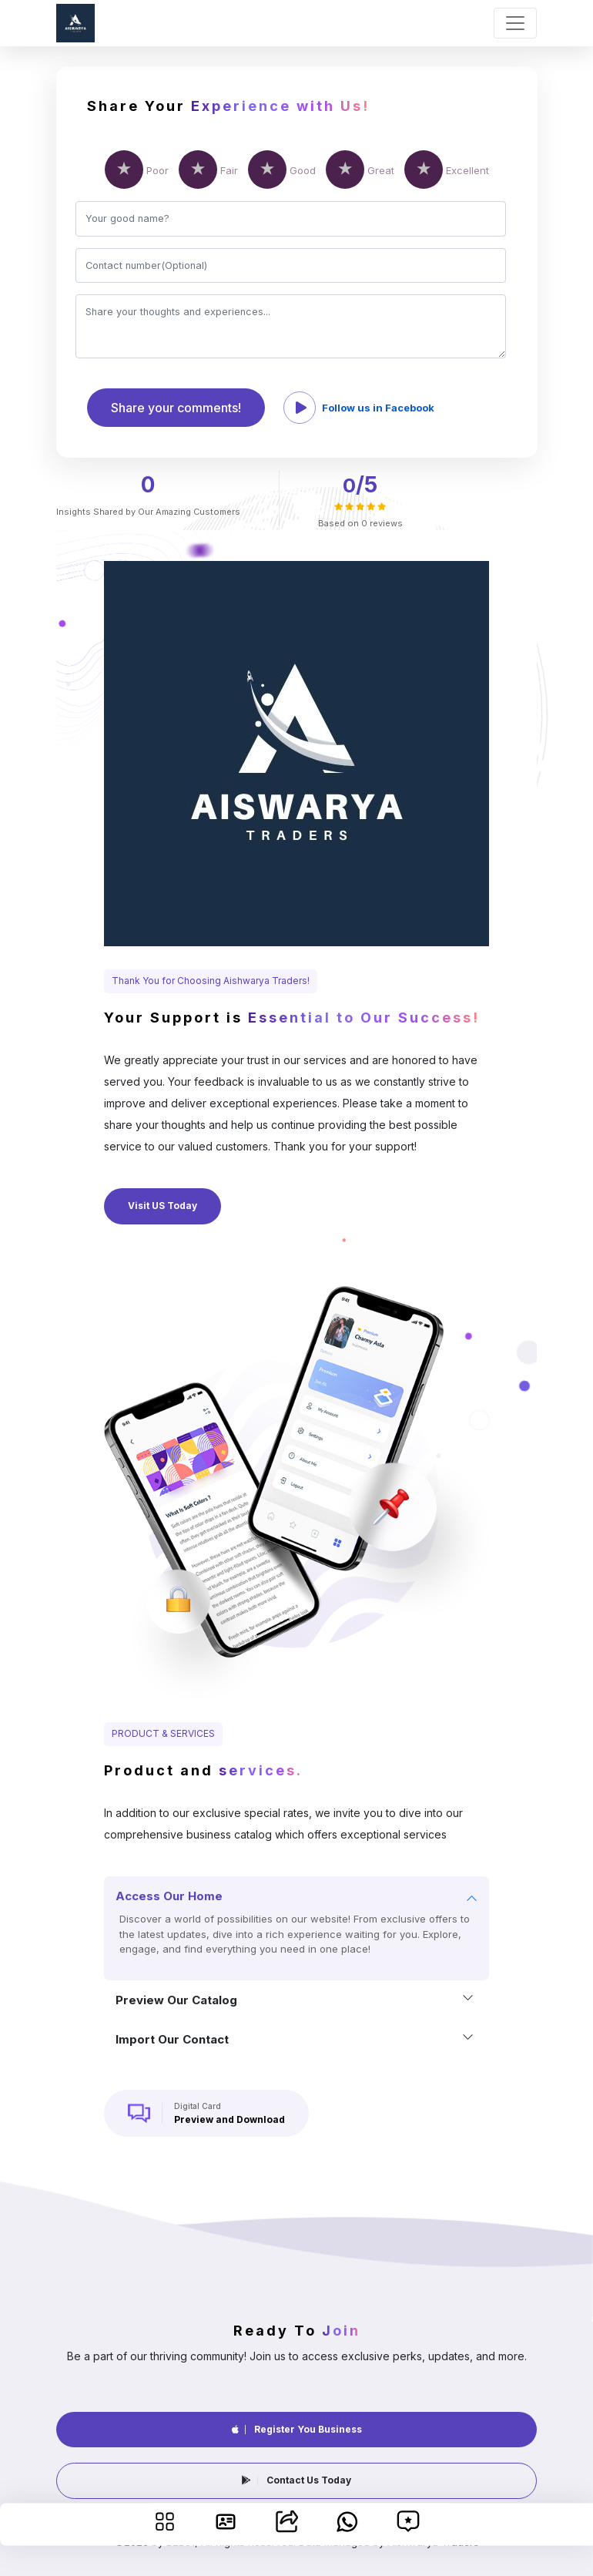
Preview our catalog (176, 2000)
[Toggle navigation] (515, 23)
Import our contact (172, 2039)
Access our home (169, 1896)
